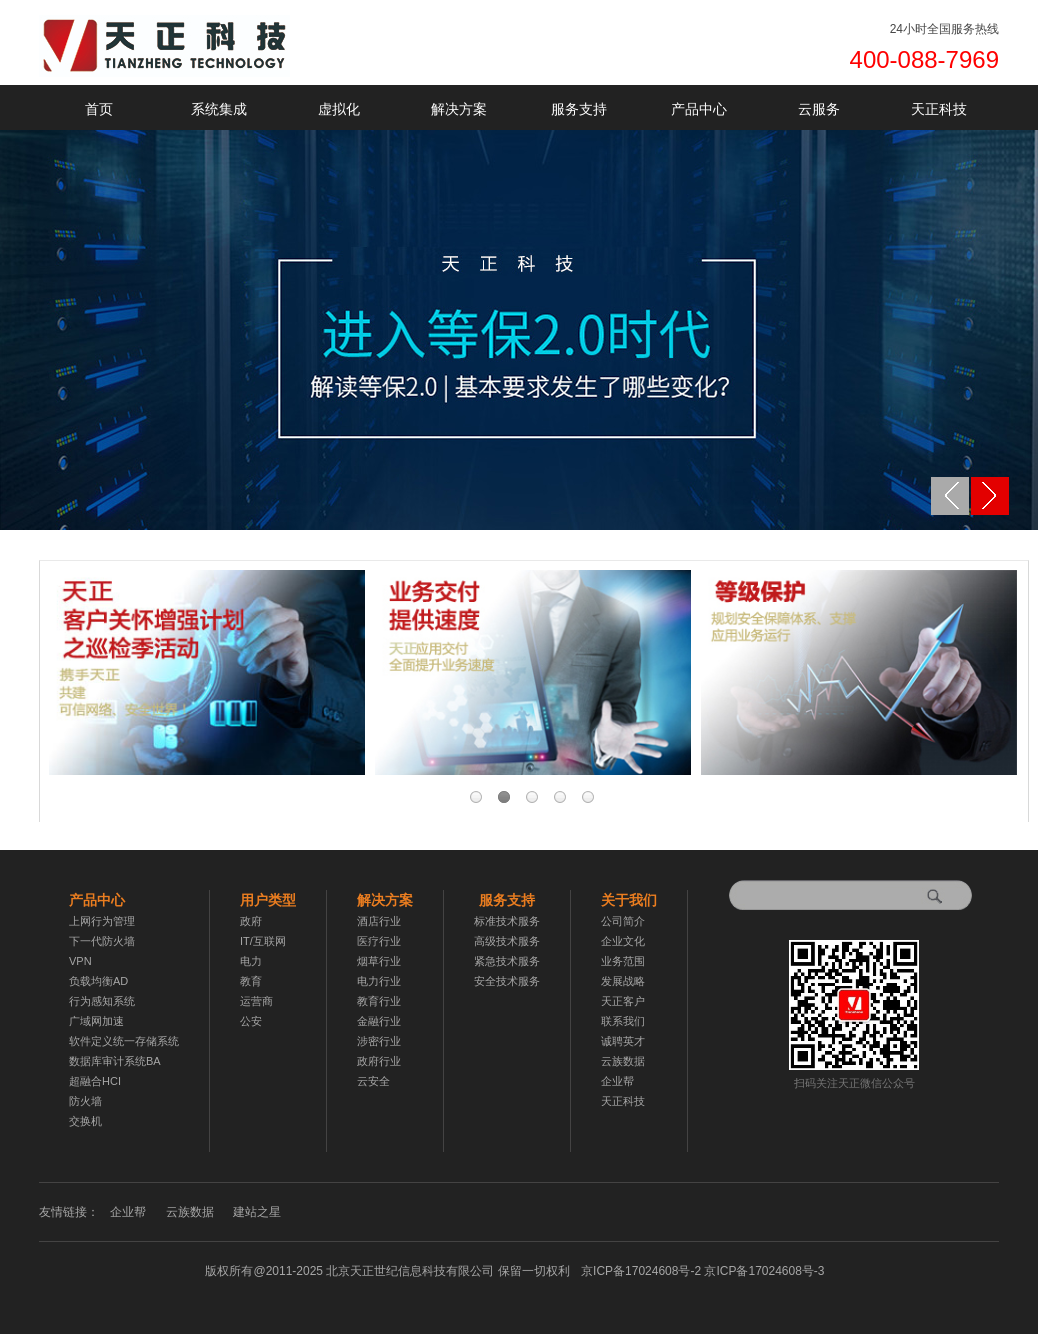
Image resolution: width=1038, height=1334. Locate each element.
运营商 (256, 1001)
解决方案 (459, 109)
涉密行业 (379, 1041)
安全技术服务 (507, 981)
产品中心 (699, 109)
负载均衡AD (98, 981)
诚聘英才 (623, 1041)
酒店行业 (379, 921)
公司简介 (623, 921)
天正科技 (939, 109)
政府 (251, 921)
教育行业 (379, 1001)
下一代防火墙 (102, 941)
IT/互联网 (263, 941)
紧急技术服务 (507, 961)
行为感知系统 (102, 1001)
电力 (251, 961)
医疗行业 (379, 941)
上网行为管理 (102, 921)
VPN (80, 961)
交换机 (85, 1121)
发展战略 (623, 981)
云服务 (819, 109)
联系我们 (623, 1021)
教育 (251, 981)
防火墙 (85, 1101)
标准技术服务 (507, 921)
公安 (251, 1021)
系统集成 (219, 109)
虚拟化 (339, 109)
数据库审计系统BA (115, 1061)
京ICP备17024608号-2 (702, 1271)
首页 (99, 109)
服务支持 (579, 109)
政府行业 (379, 1061)
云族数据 (623, 1061)
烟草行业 (379, 961)
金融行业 (379, 1021)
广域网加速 (96, 1021)
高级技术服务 (507, 941)
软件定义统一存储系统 (124, 1041)
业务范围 (623, 961)
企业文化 (623, 941)
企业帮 (617, 1081)
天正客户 (623, 1001)
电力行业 (379, 981)
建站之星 (257, 1212)
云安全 (373, 1081)
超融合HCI (95, 1081)
